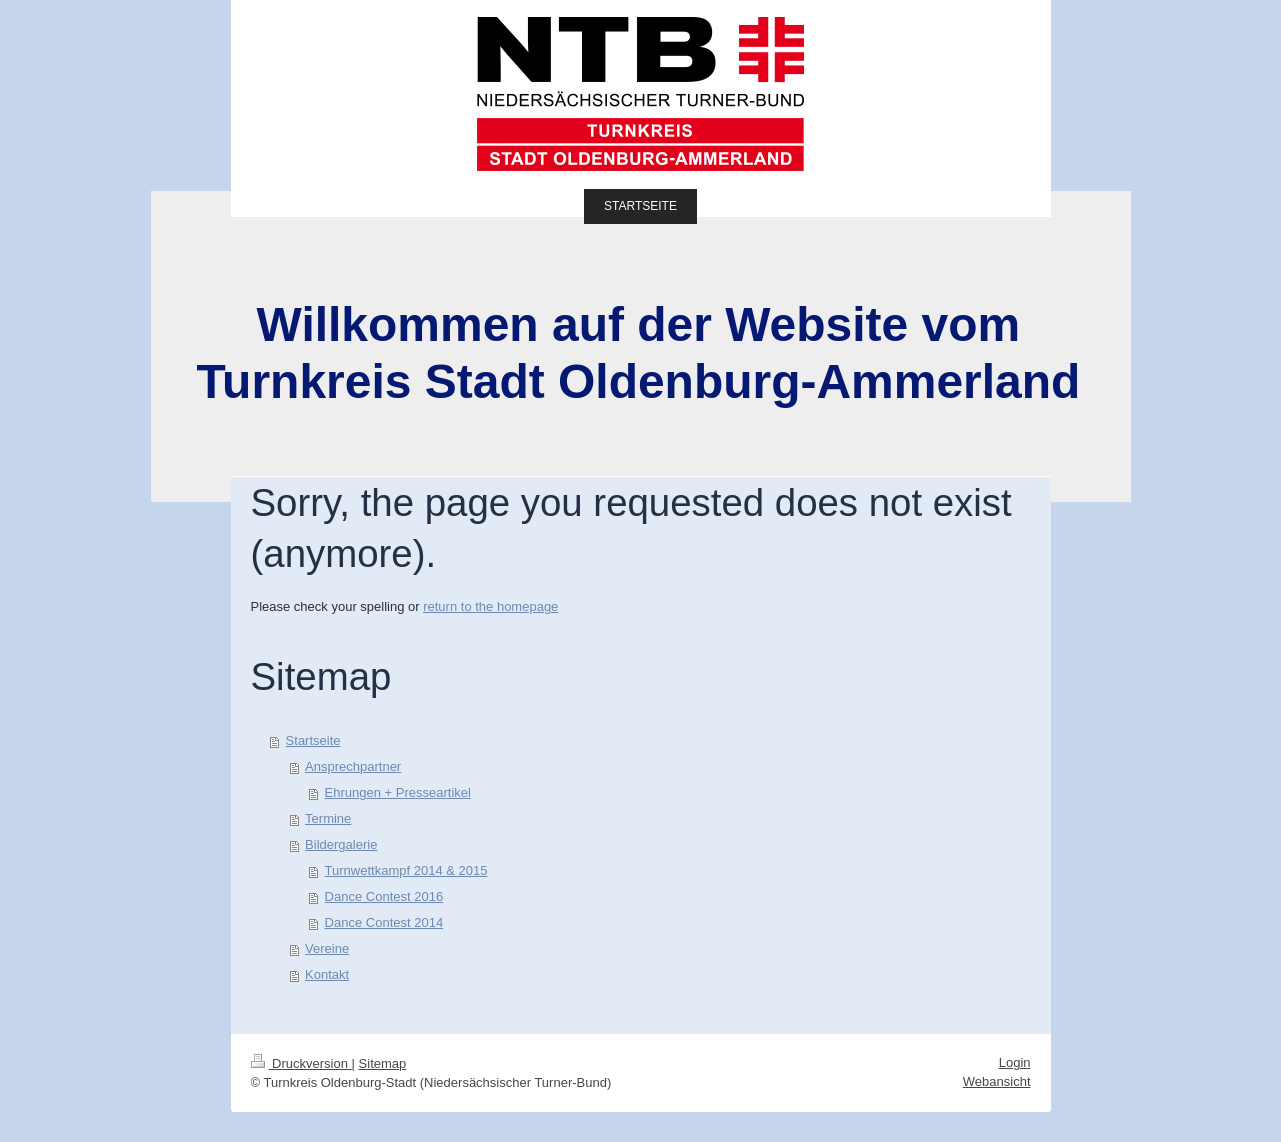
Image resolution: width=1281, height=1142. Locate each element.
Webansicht (997, 1081)
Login (1015, 1062)
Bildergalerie (341, 844)
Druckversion (301, 1063)
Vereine (327, 948)
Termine (328, 818)
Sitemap (383, 1063)
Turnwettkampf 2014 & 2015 (406, 870)
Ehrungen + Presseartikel (398, 792)
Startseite (313, 740)
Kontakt (327, 974)
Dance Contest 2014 (384, 922)
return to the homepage (490, 606)
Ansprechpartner (353, 766)
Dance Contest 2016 (384, 896)
